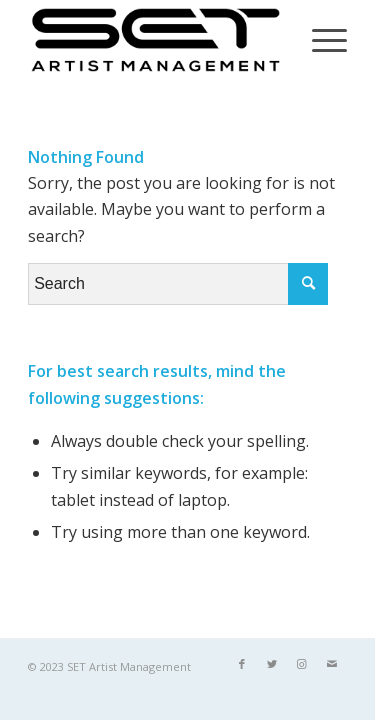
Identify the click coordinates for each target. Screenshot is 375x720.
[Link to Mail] (332, 664)
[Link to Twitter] (272, 664)
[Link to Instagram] (302, 664)
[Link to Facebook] (242, 664)
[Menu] (319, 40)
